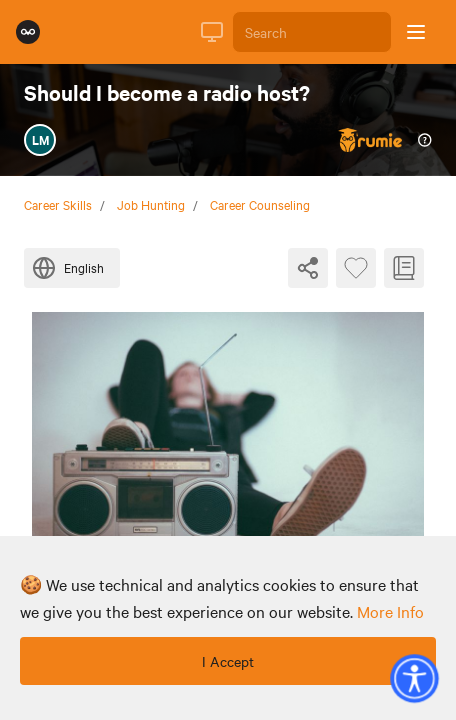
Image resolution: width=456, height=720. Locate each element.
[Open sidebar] (416, 32)
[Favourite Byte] (356, 268)
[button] (414, 678)
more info (390, 611)
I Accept (228, 661)
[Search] (312, 32)
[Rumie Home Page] (28, 32)
